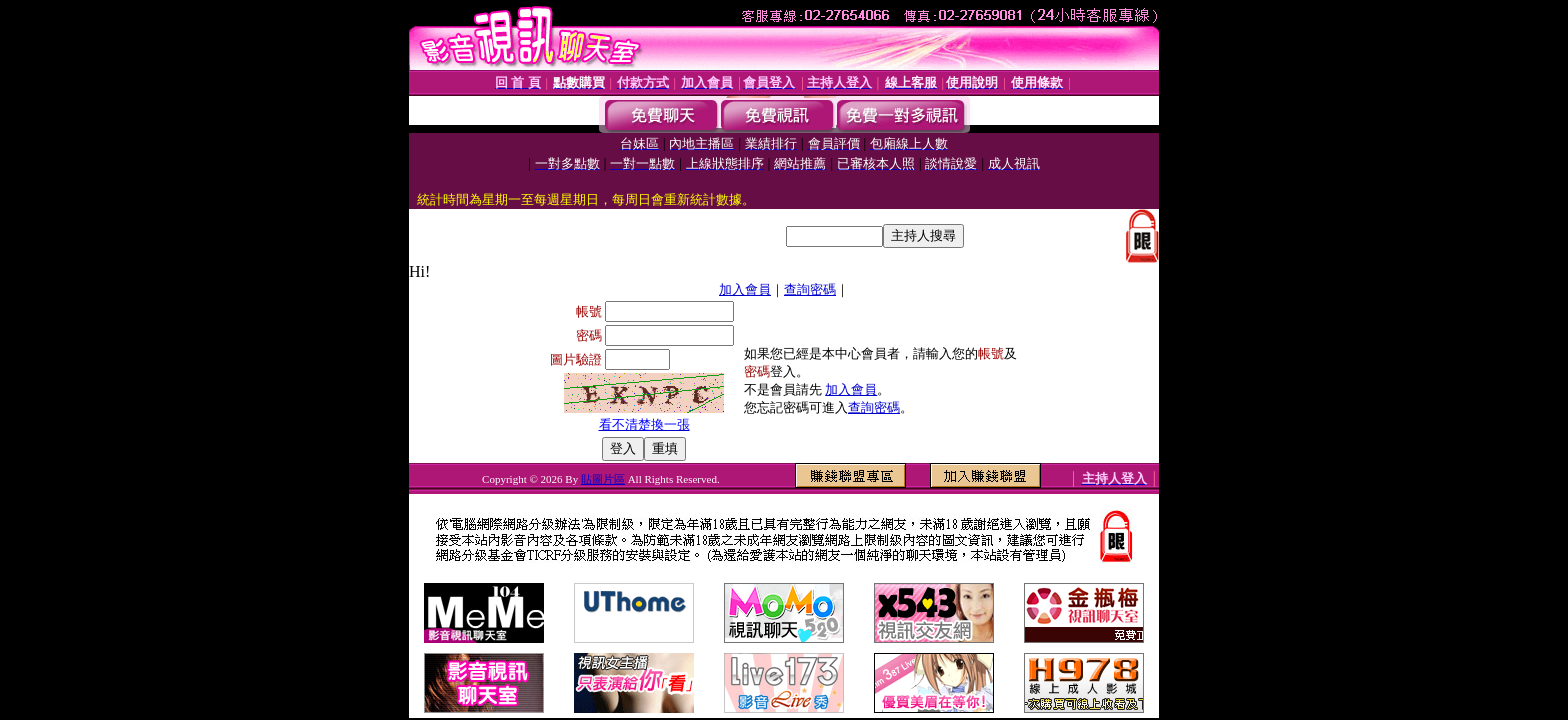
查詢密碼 (810, 289)
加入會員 (745, 289)
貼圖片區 (603, 479)
